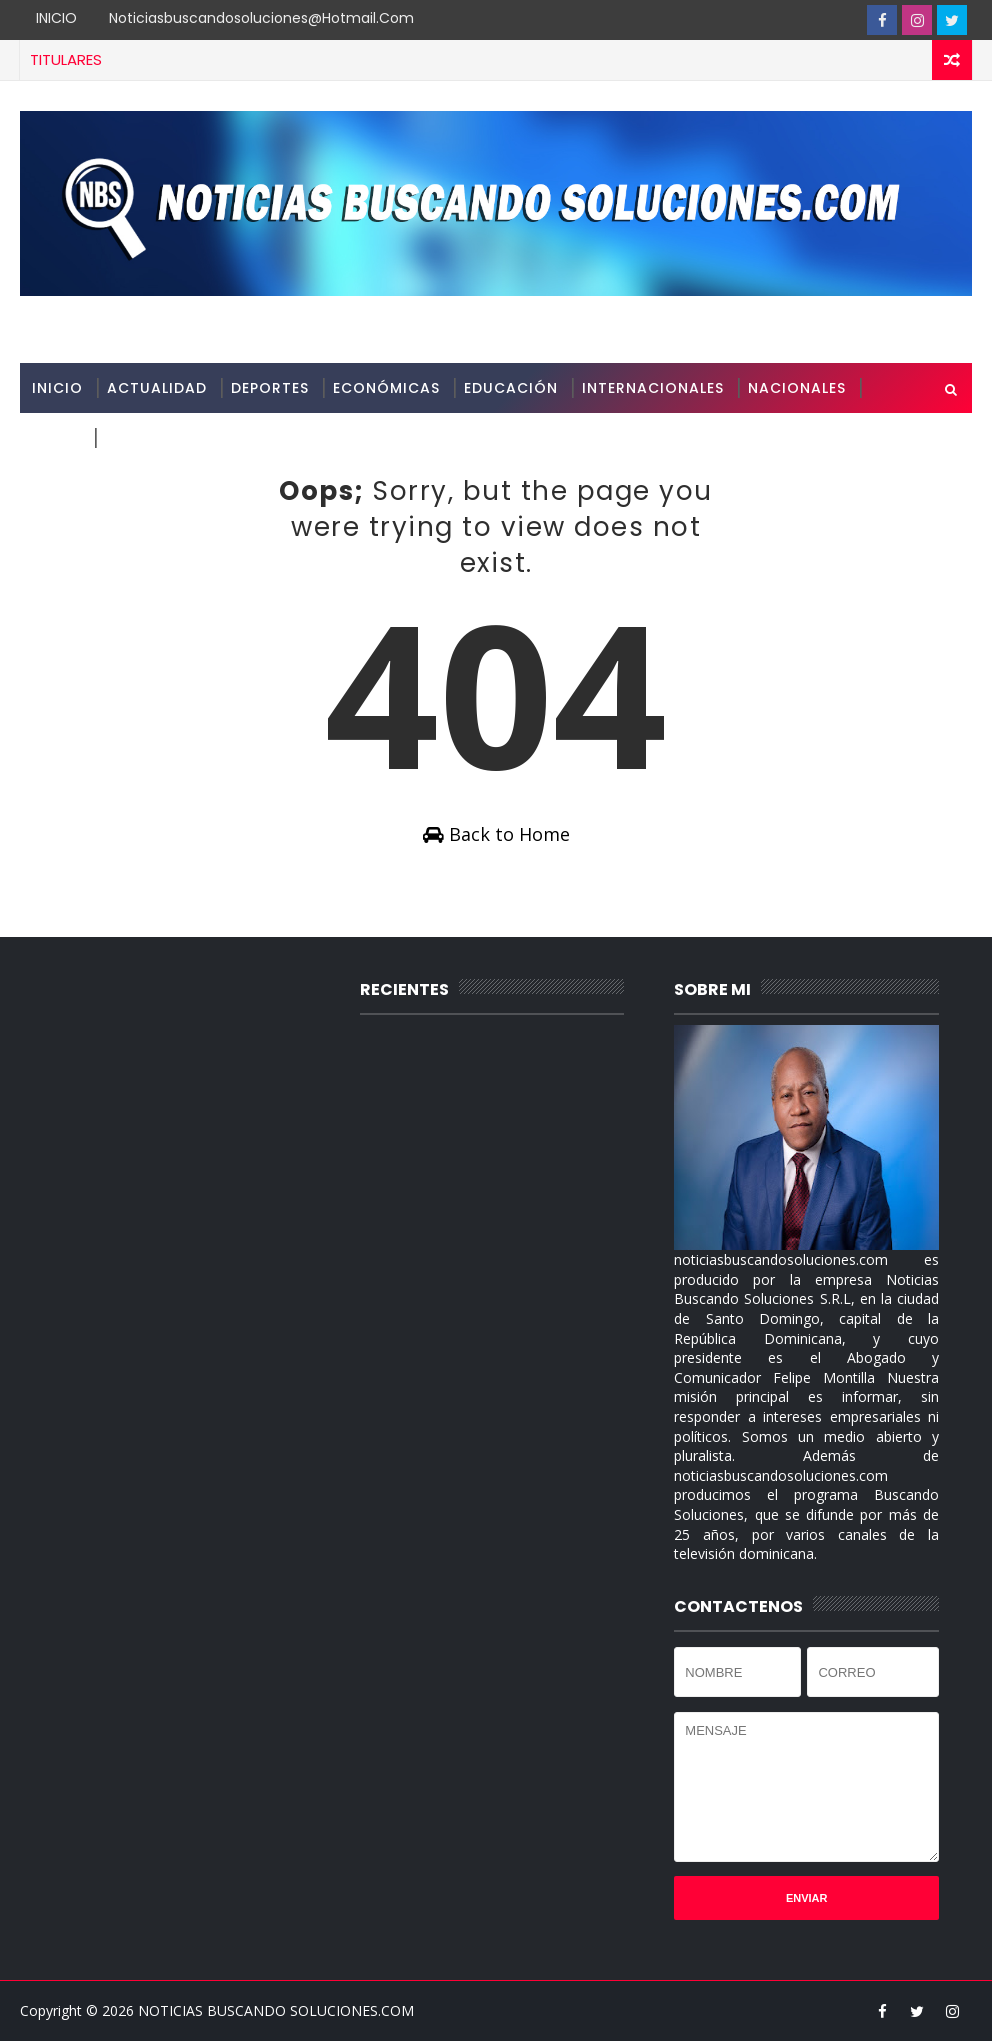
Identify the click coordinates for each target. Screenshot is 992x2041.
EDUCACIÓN (511, 388)
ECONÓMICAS (386, 388)
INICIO (56, 18)
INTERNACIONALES (653, 388)
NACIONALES (797, 388)
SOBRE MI (141, 438)
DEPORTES (270, 388)
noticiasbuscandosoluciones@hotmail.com (261, 18)
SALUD (56, 438)
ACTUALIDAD (157, 388)
